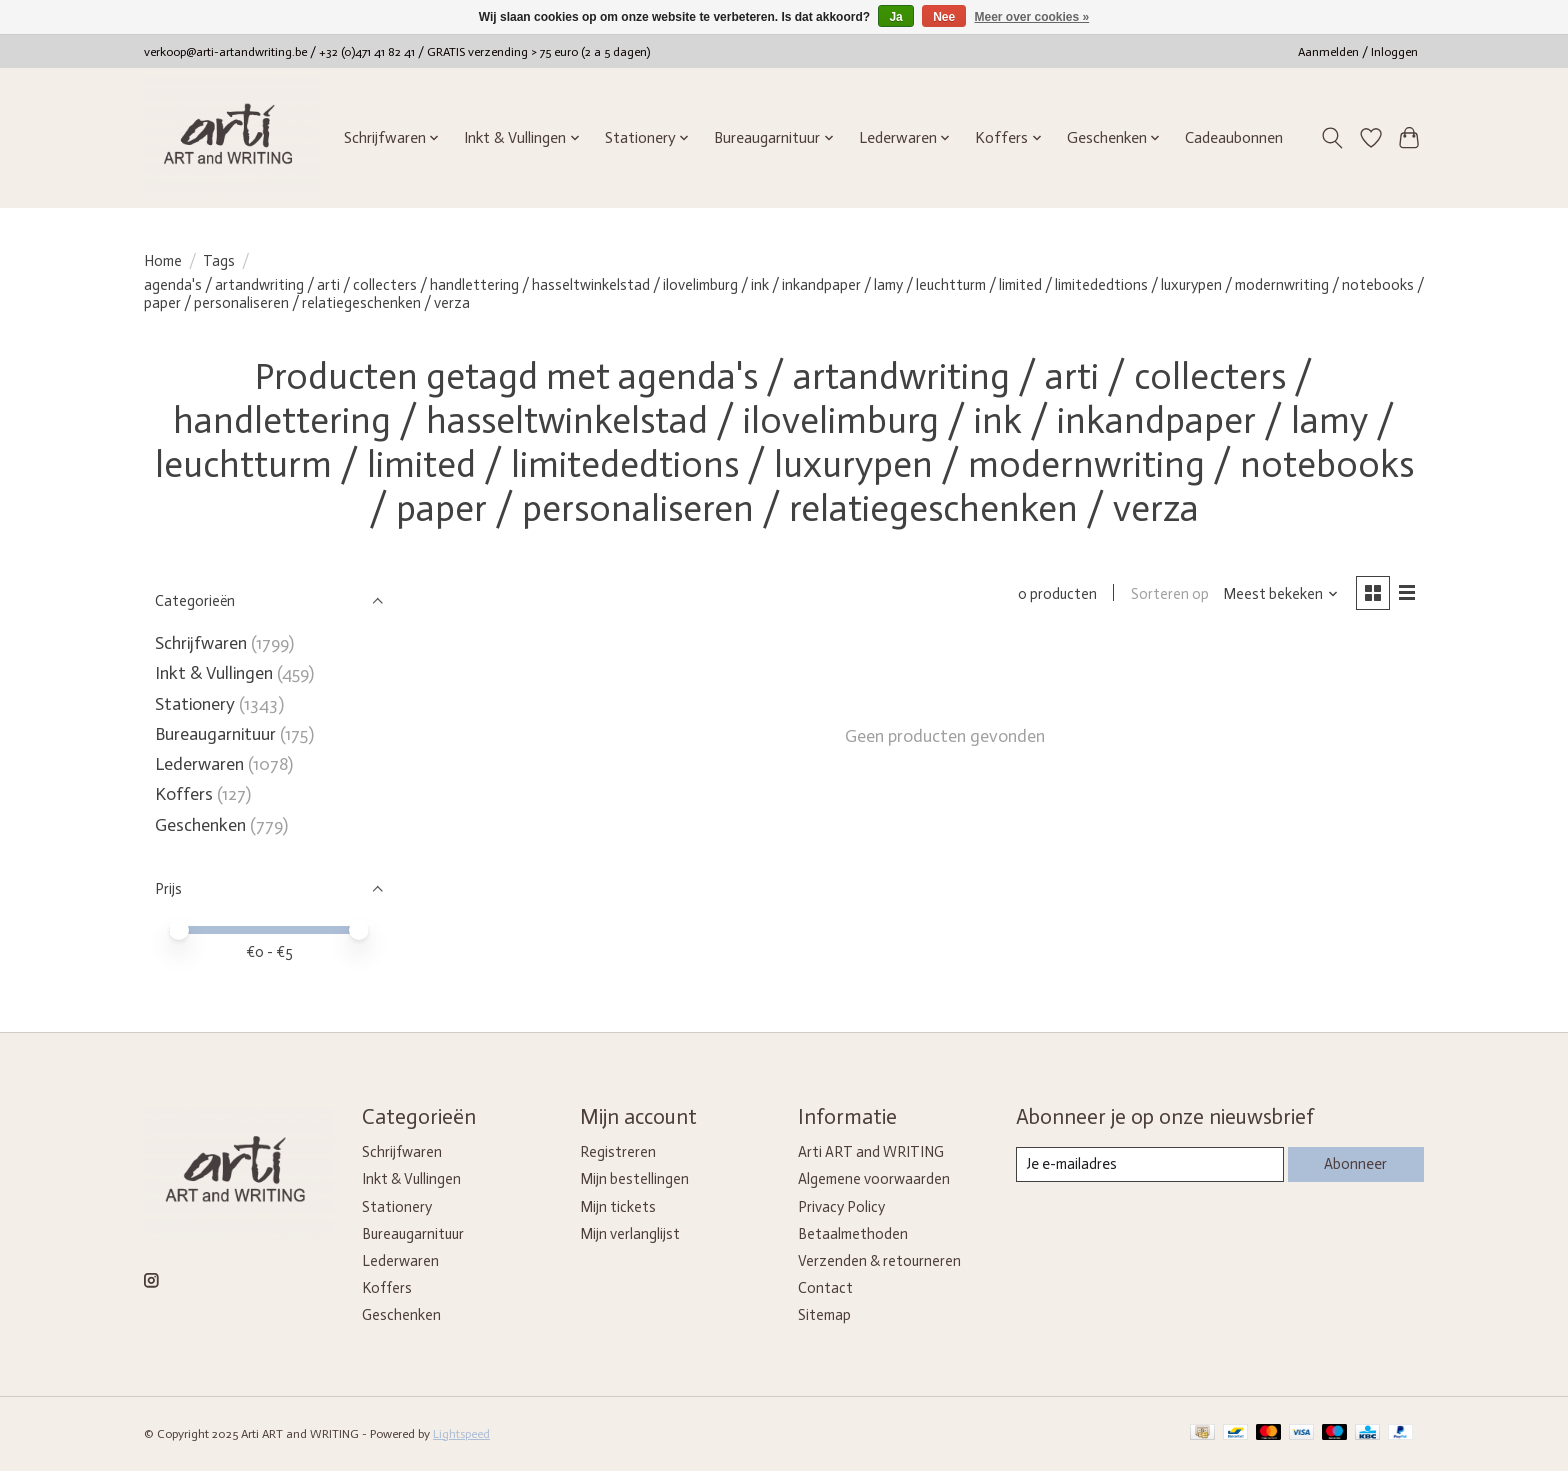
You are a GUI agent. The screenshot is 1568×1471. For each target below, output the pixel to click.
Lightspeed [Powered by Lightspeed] (461, 1434)
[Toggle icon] (1332, 138)
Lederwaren (199, 764)
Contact (825, 1288)
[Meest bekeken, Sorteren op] (1280, 594)
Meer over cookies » (1032, 17)
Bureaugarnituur (215, 734)
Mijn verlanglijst (630, 1234)
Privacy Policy (841, 1207)
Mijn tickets (618, 1207)
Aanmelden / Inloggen (1358, 52)
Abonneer (1355, 1164)
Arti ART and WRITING (871, 1152)
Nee (944, 17)
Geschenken (200, 825)
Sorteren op (1169, 594)
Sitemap (824, 1315)
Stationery (195, 704)
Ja (895, 17)
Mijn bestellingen (634, 1179)
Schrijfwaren (201, 643)
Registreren (618, 1152)
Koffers (184, 794)
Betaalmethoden (853, 1234)
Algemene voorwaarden (874, 1179)
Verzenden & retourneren (879, 1261)
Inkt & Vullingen (214, 673)
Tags (219, 261)
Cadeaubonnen (1234, 138)
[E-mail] (1149, 1165)
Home (163, 261)
